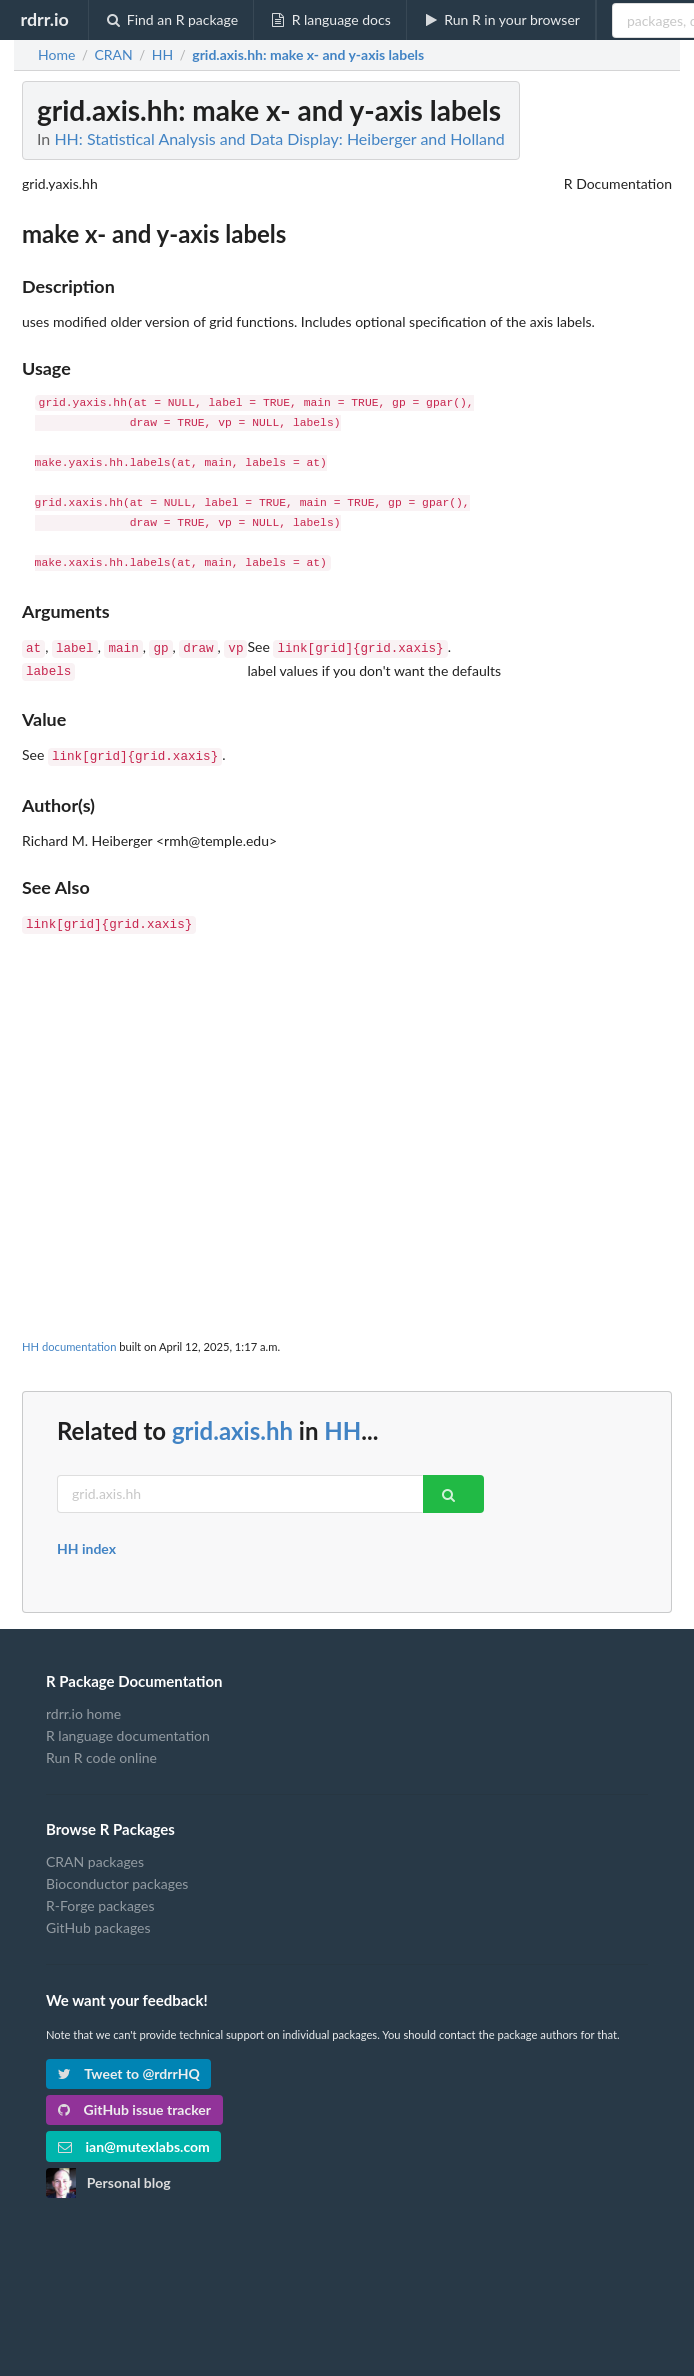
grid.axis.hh (232, 1422)
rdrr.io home (83, 1706)
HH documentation (69, 1338)
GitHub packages (98, 1919)
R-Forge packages (100, 1897)
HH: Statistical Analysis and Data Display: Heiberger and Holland (279, 138)
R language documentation (128, 1727)
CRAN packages (95, 1854)
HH (342, 1422)
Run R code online (101, 1749)
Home (56, 55)
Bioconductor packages (117, 1875)
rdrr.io (44, 19)
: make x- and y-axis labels (308, 55)
